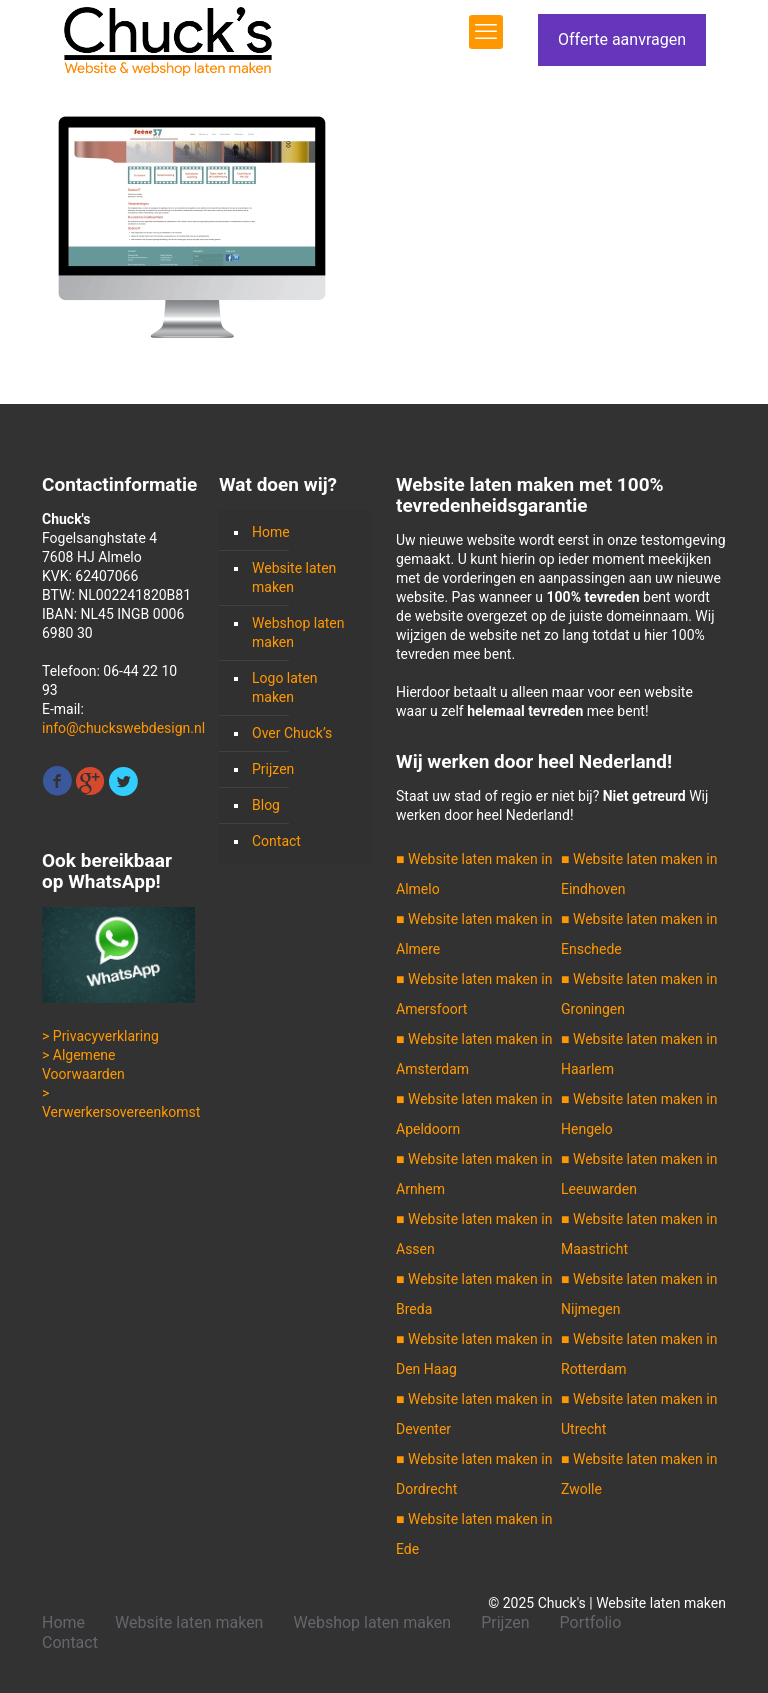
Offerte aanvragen (622, 39)
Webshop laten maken (298, 632)
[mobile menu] (486, 32)
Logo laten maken (285, 687)
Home (271, 532)
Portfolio (591, 1622)
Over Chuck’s (292, 733)
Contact (276, 841)
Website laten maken (294, 577)
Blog (266, 805)
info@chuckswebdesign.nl (123, 728)
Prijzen (273, 769)
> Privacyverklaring (100, 1036)
